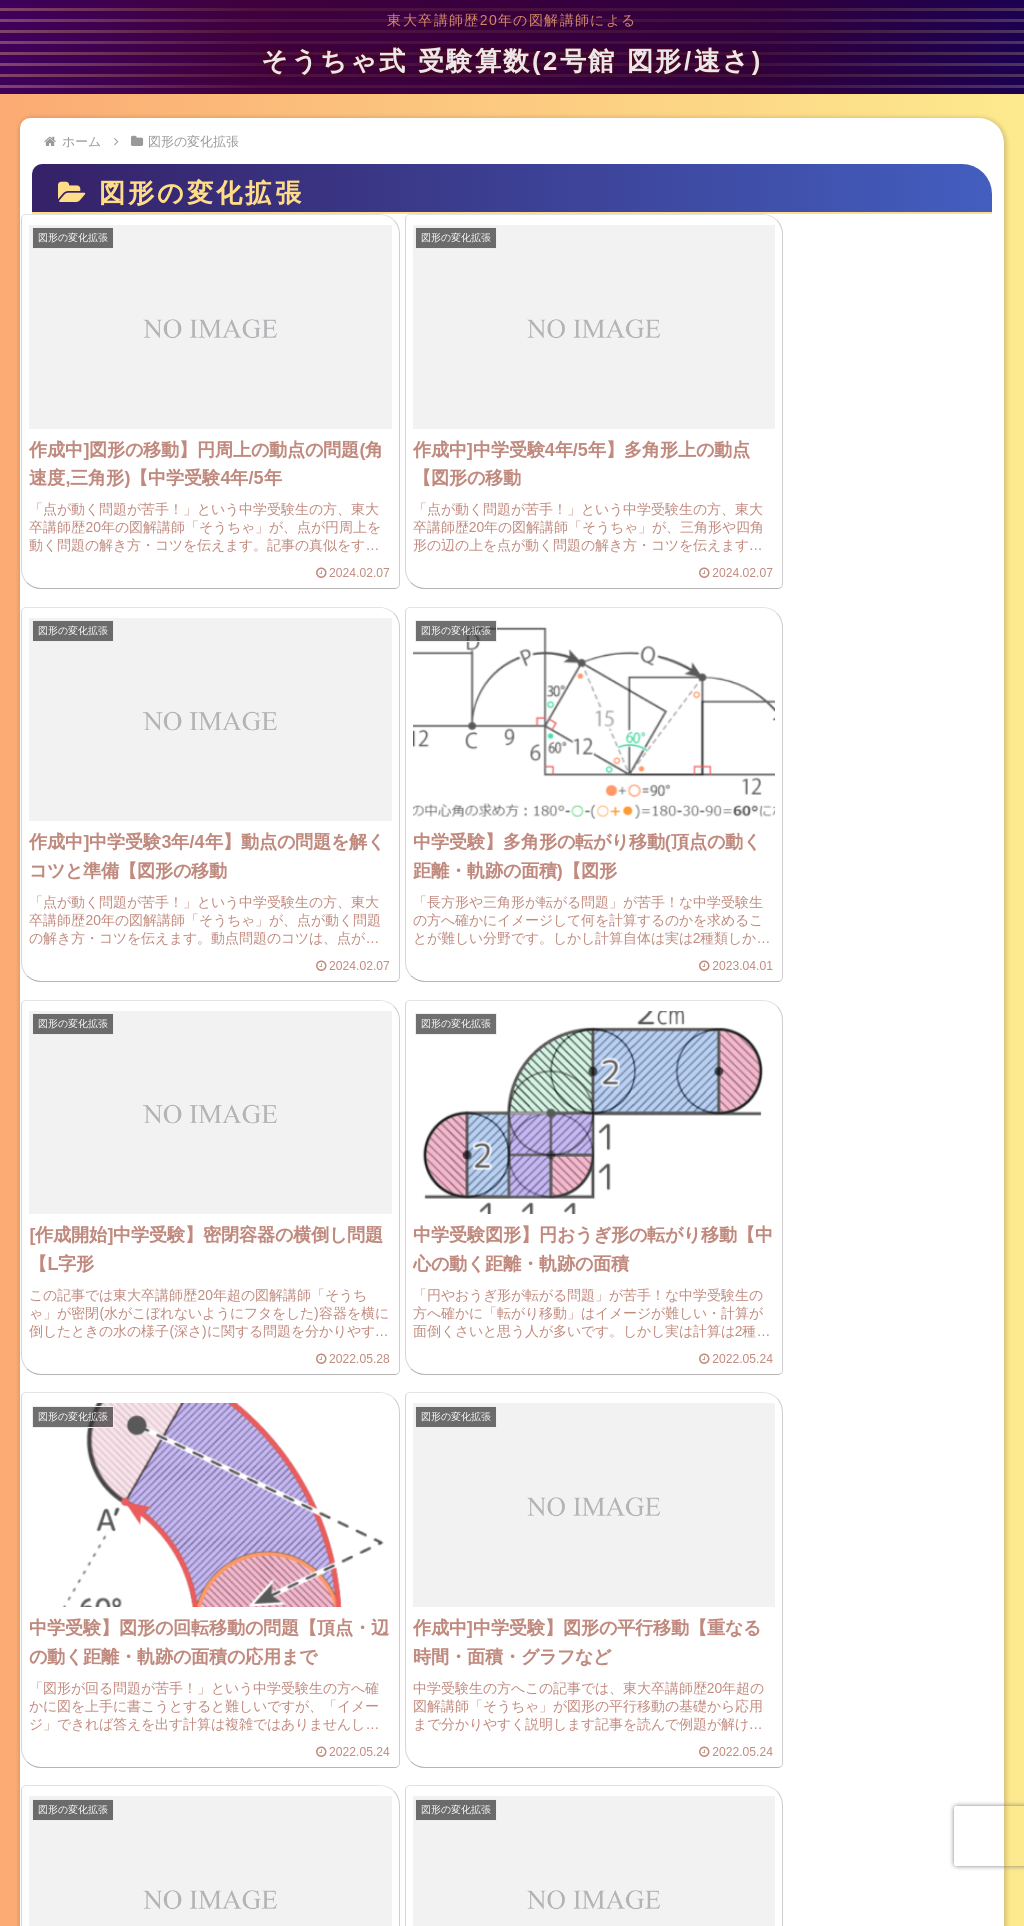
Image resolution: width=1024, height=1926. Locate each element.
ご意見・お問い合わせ (462, 1847)
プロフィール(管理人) (620, 1847)
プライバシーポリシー (301, 1847)
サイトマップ (751, 1847)
